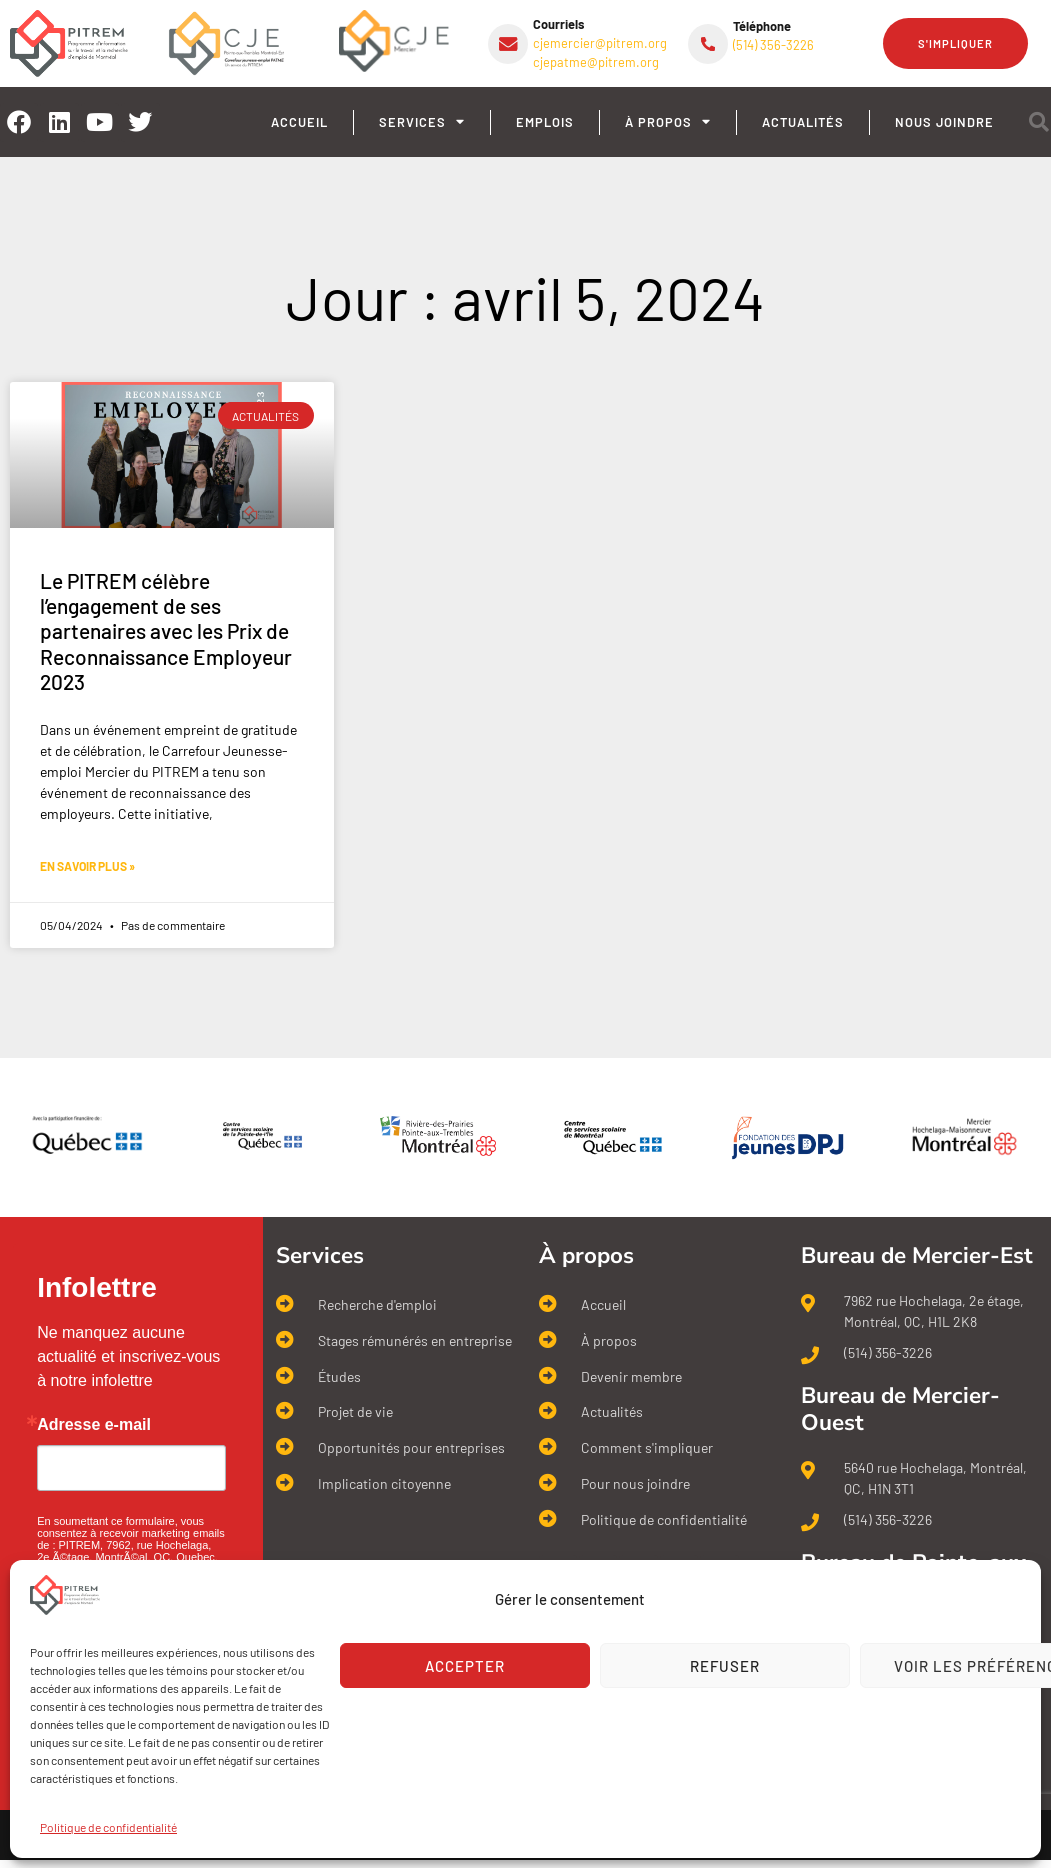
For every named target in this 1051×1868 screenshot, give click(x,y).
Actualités (803, 122)
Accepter (465, 1666)
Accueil (299, 122)
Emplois (545, 122)
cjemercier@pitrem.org (600, 43)
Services (422, 122)
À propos (668, 122)
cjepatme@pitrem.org (596, 62)
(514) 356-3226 (773, 45)
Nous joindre (944, 122)
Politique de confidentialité (108, 1827)
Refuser (725, 1666)
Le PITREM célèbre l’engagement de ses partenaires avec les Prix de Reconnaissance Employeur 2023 (166, 631)
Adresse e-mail (94, 1425)
